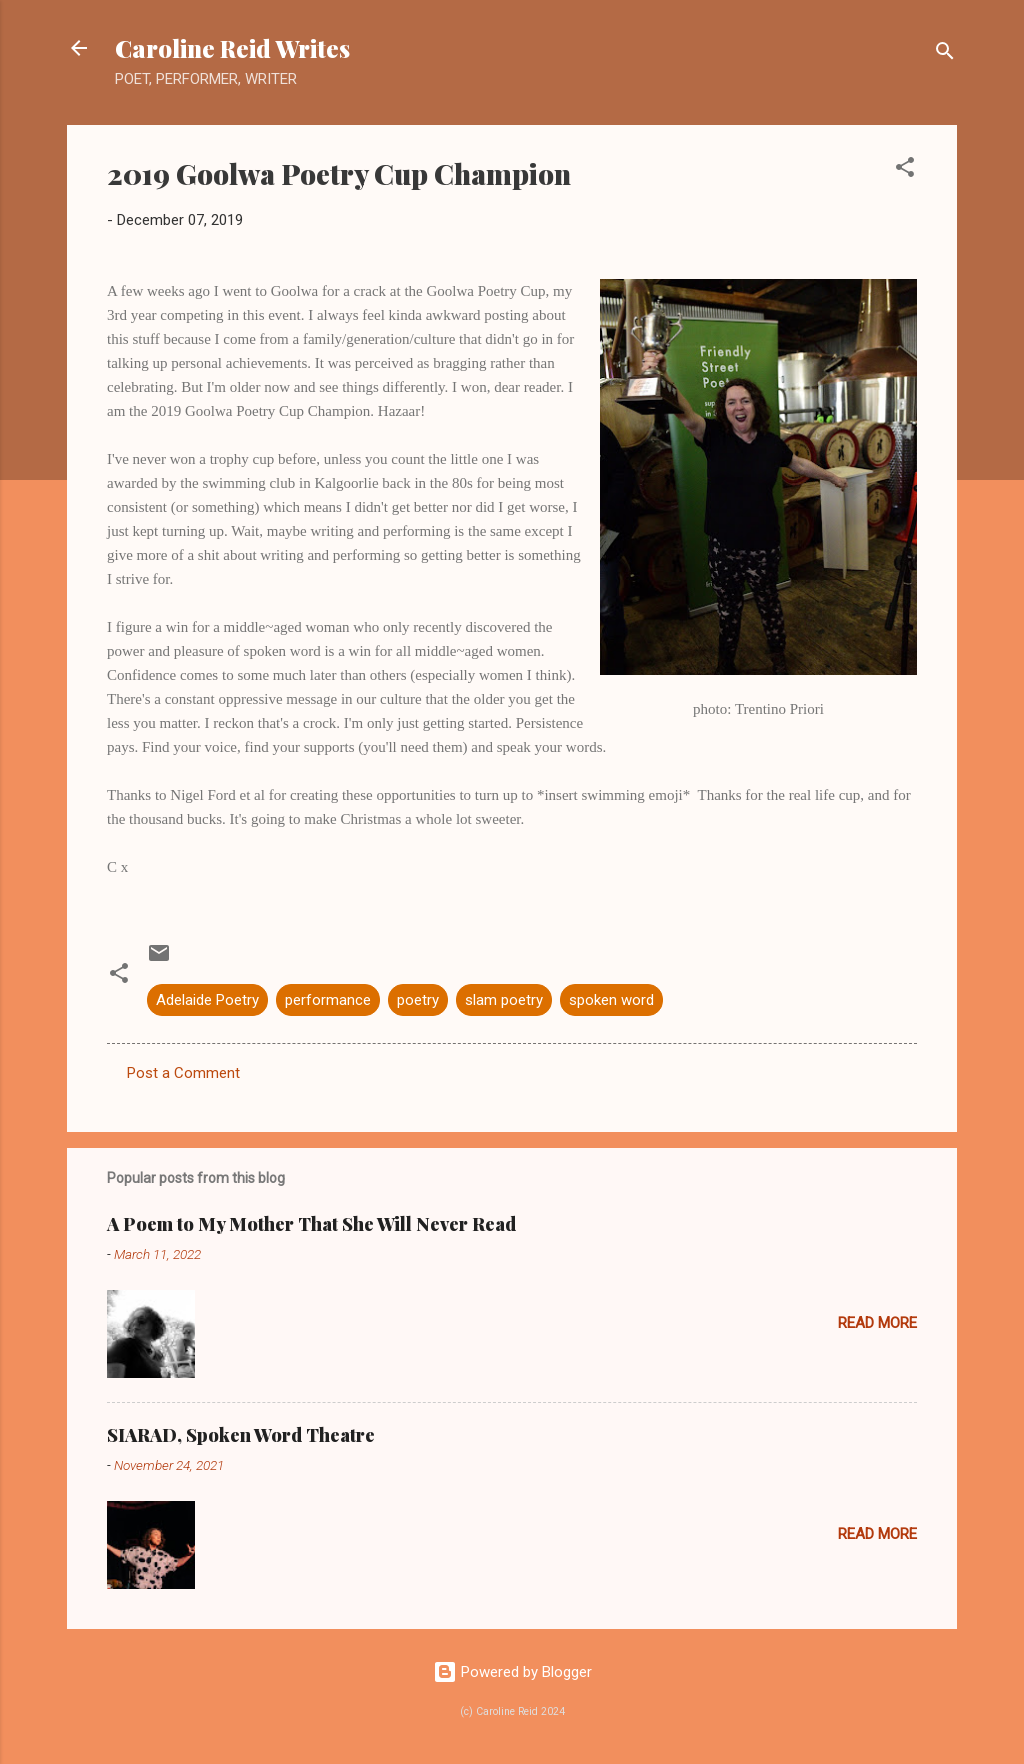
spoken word (611, 1000)
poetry (418, 1000)
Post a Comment (183, 1073)
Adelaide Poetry (207, 1000)
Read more (877, 1323)
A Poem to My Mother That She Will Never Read (311, 1224)
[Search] (945, 54)
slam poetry (504, 1000)
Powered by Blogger (512, 1672)
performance (328, 1000)
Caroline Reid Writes (232, 48)
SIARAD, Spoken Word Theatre (241, 1435)
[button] (905, 170)
